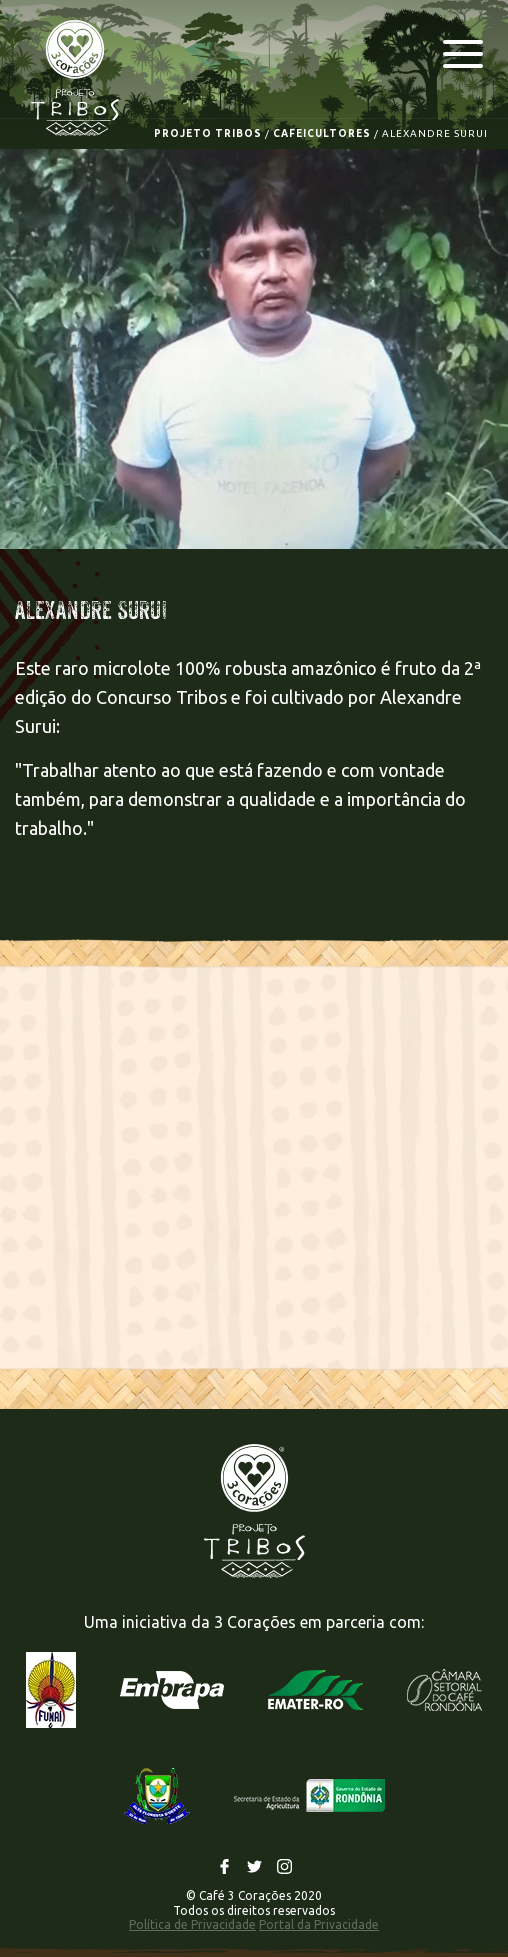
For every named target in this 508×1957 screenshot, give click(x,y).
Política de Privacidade (192, 1924)
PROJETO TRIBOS (208, 133)
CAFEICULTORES (322, 133)
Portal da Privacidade (319, 1924)
